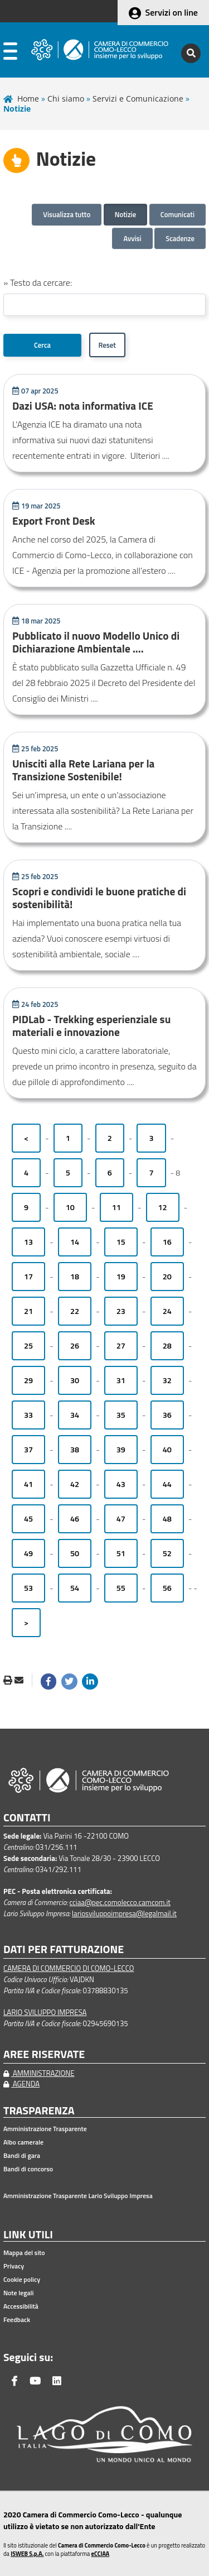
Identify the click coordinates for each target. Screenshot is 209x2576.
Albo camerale (23, 2142)
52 (167, 1553)
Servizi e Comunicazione (138, 98)
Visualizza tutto (66, 214)
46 (74, 1519)
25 (28, 1346)
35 (120, 1415)
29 (28, 1380)
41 (28, 1484)
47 (120, 1519)
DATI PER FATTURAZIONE (63, 1949)
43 (120, 1484)
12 (162, 1207)
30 (74, 1380)
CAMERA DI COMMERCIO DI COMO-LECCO (68, 1968)
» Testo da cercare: (37, 282)
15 (120, 1242)
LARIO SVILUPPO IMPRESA (44, 2012)
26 (74, 1346)
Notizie (126, 214)
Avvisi (132, 238)
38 (74, 1449)
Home (28, 98)
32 (167, 1380)
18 (74, 1276)
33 (28, 1415)
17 (28, 1276)
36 (167, 1415)
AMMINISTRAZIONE (39, 2073)
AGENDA (21, 2083)
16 (167, 1242)
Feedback (16, 2320)
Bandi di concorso (28, 2169)
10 (70, 1207)
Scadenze (180, 238)
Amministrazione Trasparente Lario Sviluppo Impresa (78, 2196)
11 (116, 1207)
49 (28, 1553)
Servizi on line (171, 12)
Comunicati (178, 214)
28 (167, 1346)
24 (167, 1311)
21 (28, 1311)
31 (120, 1380)
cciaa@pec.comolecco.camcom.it (120, 1902)
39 (120, 1449)
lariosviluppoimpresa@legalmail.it (124, 1913)
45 (28, 1519)
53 (28, 1588)
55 (120, 1588)
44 (167, 1484)
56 (167, 1588)
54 (74, 1588)
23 (120, 1311)
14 (74, 1242)
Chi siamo (65, 98)
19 (120, 1276)
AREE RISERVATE (44, 2054)
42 (74, 1484)
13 (28, 1242)
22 (74, 1311)
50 (74, 1553)
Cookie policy (21, 2280)
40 (167, 1449)
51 (120, 1553)
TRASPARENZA (39, 2111)
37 (28, 1449)
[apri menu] (10, 53)
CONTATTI (27, 1818)
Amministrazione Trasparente (45, 2129)
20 (167, 1276)
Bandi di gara (21, 2156)
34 (74, 1415)
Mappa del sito (24, 2253)
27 (120, 1346)
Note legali (18, 2293)
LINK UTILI (28, 2235)
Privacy (13, 2266)
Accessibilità (20, 2306)
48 (167, 1519)
